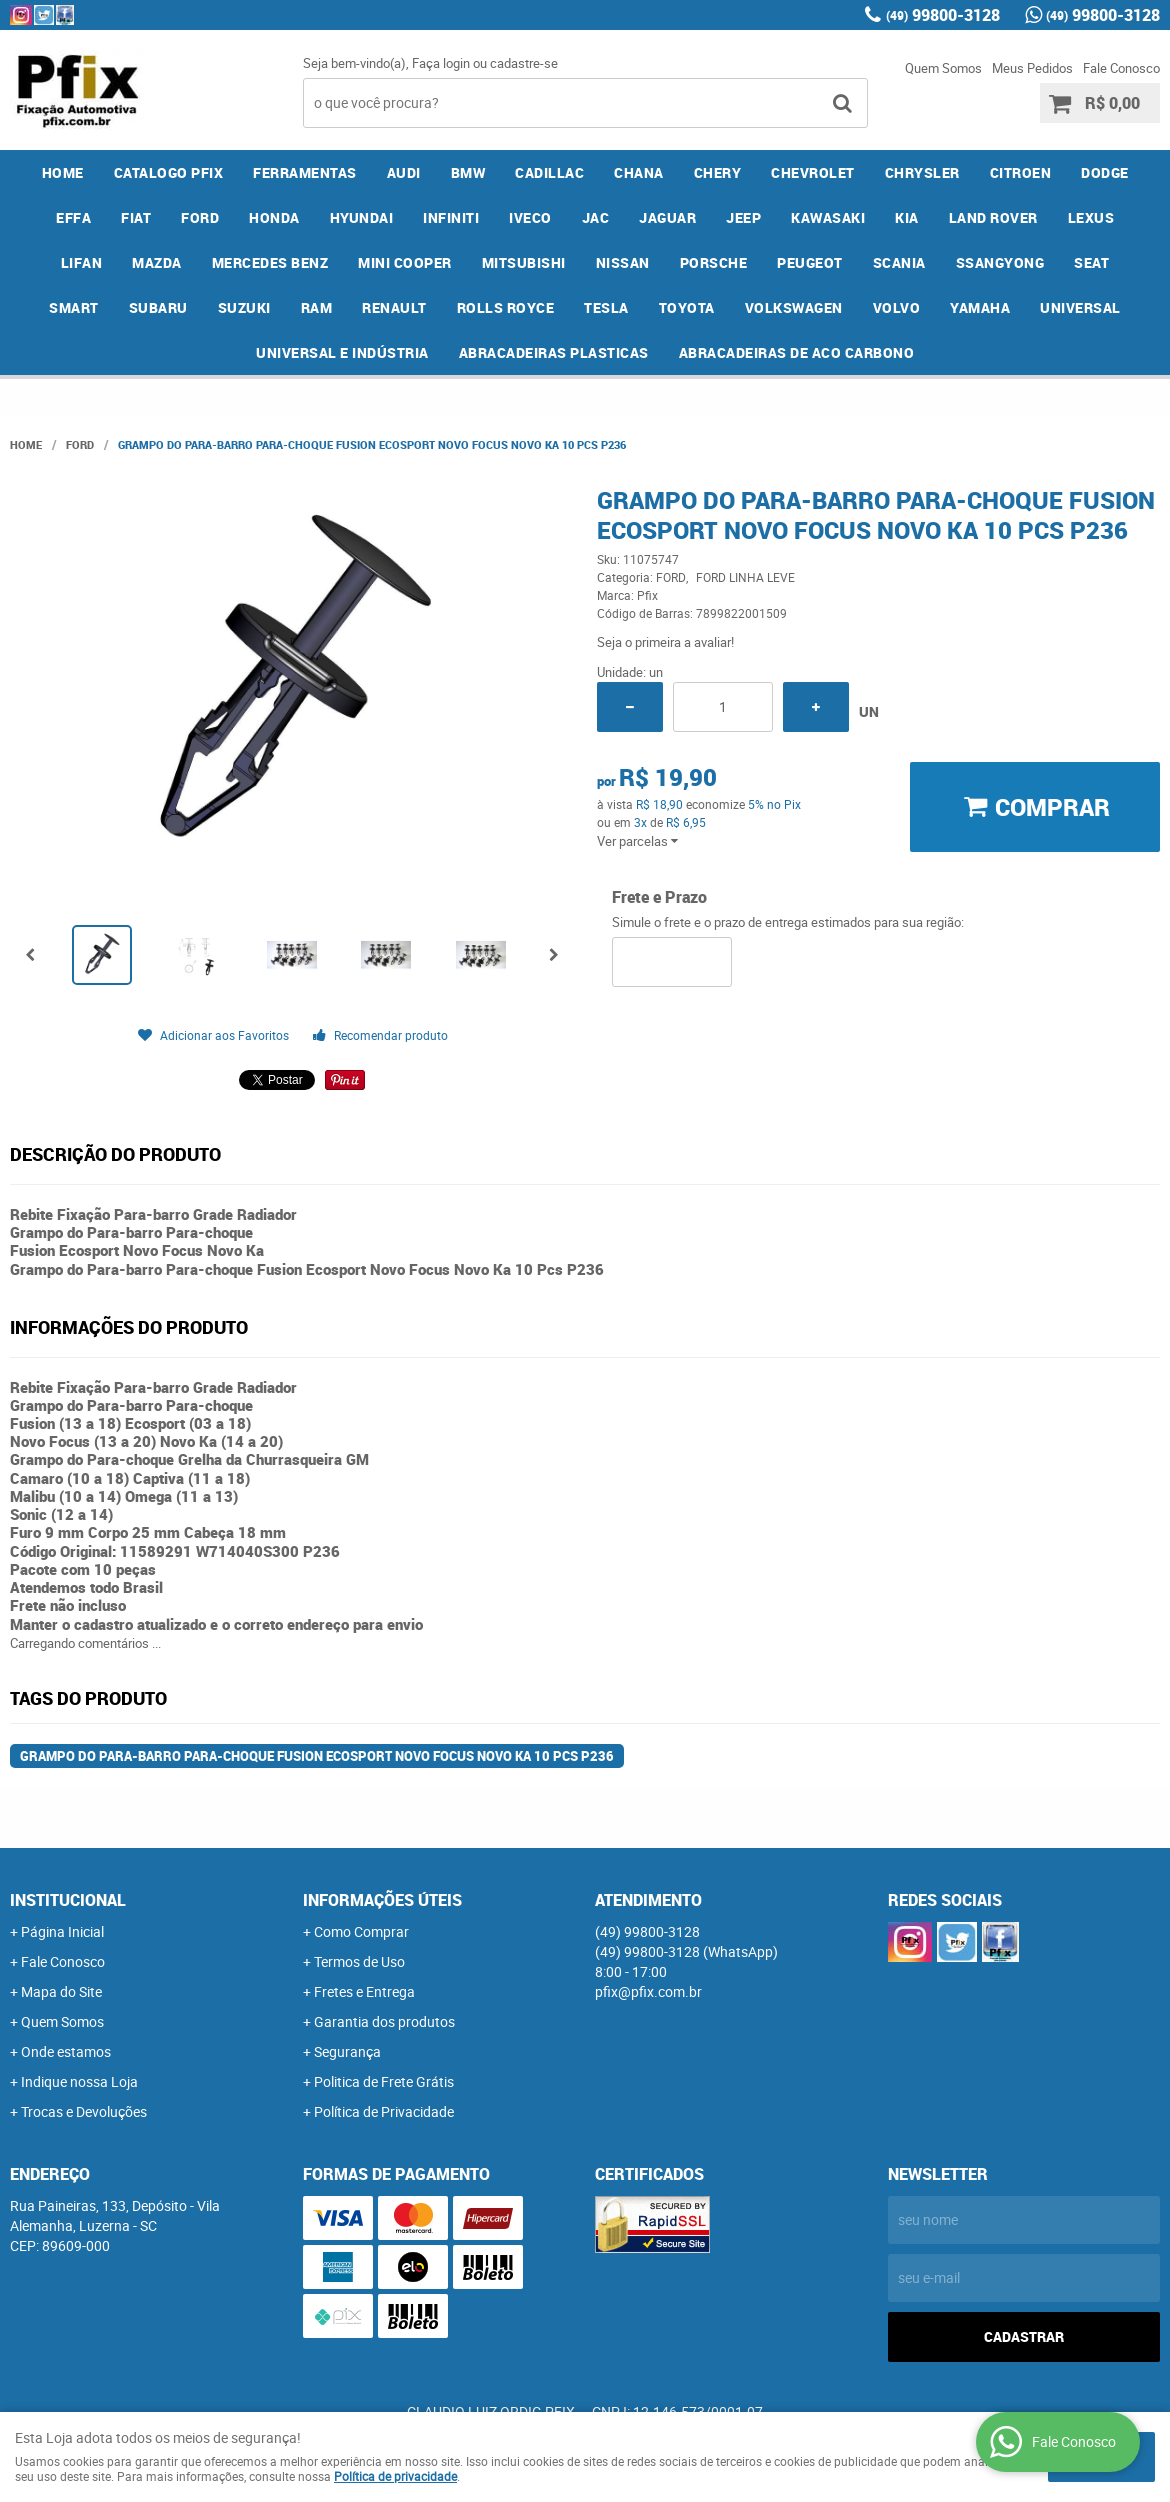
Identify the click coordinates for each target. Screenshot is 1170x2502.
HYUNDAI (362, 217)
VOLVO (897, 307)
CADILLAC (549, 172)
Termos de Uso (359, 1961)
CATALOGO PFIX (169, 172)
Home (63, 172)
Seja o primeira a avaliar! (665, 642)
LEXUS (1091, 217)
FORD (200, 217)
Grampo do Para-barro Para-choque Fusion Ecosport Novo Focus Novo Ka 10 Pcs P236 (317, 1756)
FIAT (136, 217)
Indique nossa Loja (79, 2081)
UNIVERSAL (1080, 307)
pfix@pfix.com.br (648, 1991)
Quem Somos (943, 68)
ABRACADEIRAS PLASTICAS (554, 352)
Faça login (441, 63)
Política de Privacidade (384, 2111)
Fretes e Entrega (364, 1991)
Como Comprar (361, 1931)
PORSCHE (714, 262)
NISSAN (623, 262)
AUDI (404, 172)
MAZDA (157, 262)
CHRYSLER (922, 172)
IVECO (530, 217)
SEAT (1091, 262)
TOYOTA (687, 307)
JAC (596, 217)
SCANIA (899, 262)
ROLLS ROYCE (506, 307)
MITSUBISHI (524, 262)
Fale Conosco (1121, 68)
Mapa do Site (61, 1991)
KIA (907, 217)
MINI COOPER (405, 262)
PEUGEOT (810, 262)
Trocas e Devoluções (84, 2111)
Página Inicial (62, 1931)
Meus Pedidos (1032, 68)
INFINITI (451, 217)
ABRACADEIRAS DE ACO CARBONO (797, 352)
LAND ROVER (993, 217)
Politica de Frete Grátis (384, 2081)
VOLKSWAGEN (794, 307)
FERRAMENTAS (305, 172)
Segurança (347, 2051)
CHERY (718, 172)
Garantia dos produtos (384, 2021)
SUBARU (158, 307)
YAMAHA (980, 307)
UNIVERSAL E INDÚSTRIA (342, 352)
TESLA (606, 307)
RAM (317, 307)
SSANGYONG (1000, 262)
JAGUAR (667, 217)
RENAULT (394, 307)
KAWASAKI (828, 217)
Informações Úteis (382, 1900)
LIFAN (82, 262)
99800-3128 (943, 15)
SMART (74, 307)
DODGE (1105, 172)
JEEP (743, 217)
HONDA (274, 217)
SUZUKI (244, 307)
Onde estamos (66, 2051)
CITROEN (1021, 172)
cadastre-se (524, 63)
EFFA (73, 217)
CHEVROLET (813, 172)
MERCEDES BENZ (270, 262)
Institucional (68, 1900)
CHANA (639, 172)
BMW (468, 172)
